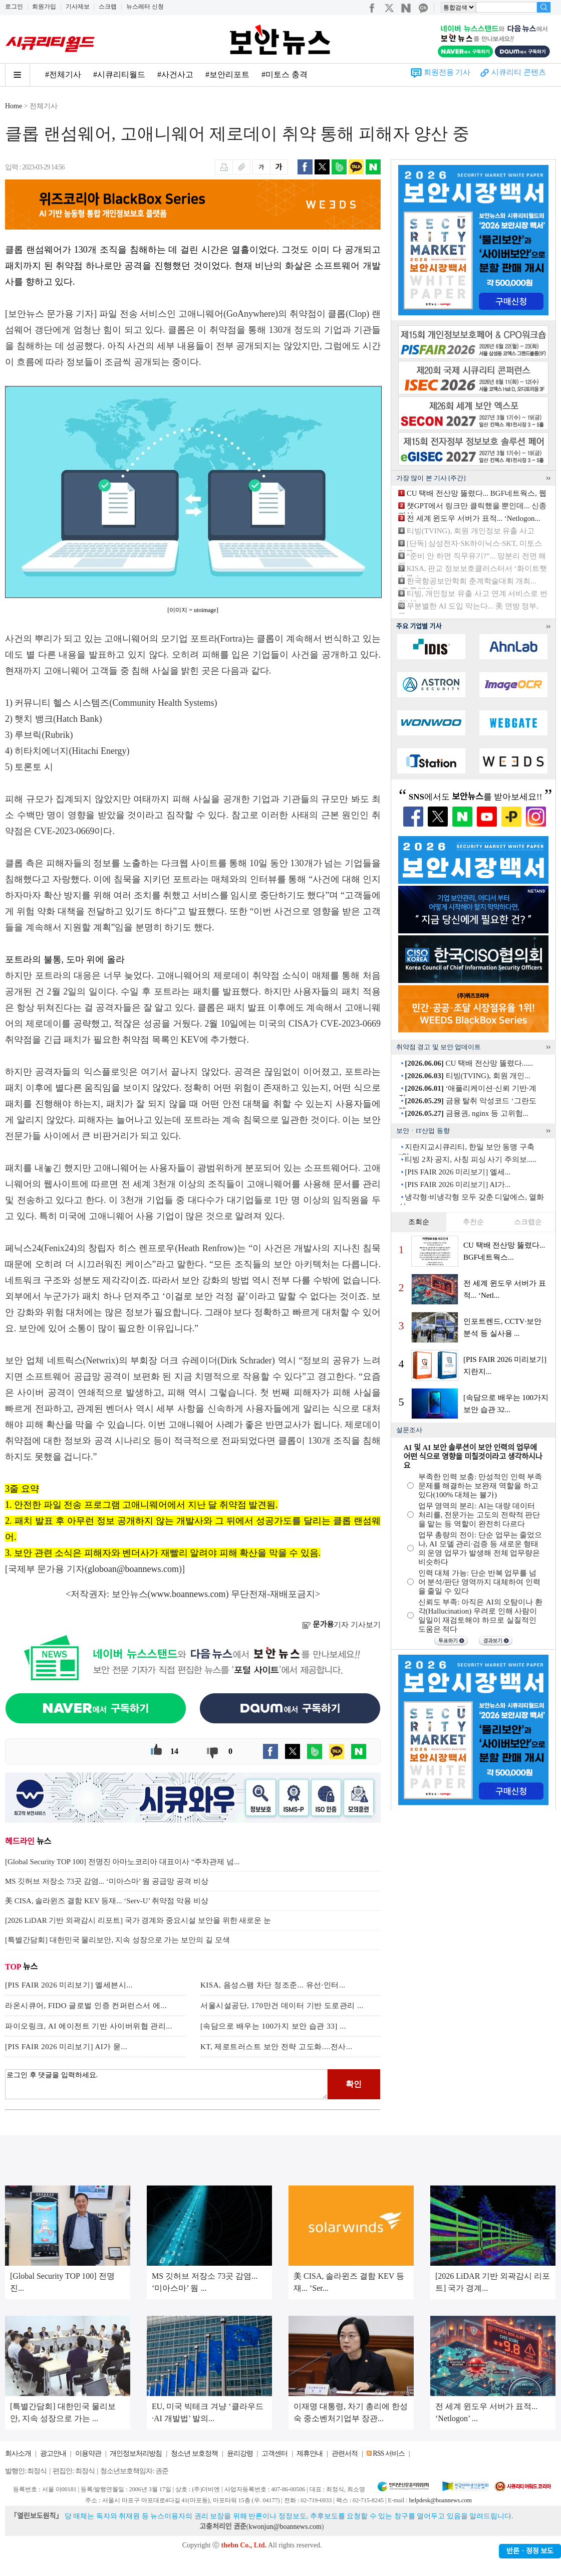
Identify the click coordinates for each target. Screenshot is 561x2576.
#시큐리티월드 (119, 74)
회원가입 (44, 6)
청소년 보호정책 (194, 2453)
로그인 (14, 6)
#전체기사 (63, 74)
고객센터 (274, 2453)
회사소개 (18, 2453)
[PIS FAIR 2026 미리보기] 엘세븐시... (69, 1985)
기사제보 (78, 6)
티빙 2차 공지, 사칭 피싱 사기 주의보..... (470, 1159)
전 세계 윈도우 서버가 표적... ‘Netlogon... (473, 518)
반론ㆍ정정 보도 (529, 2551)
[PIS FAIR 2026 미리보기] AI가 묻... (66, 2047)
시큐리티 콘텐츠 (518, 72)
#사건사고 (175, 74)
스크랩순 (528, 1222)
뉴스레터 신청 (145, 6)
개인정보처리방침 (136, 2453)
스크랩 (108, 6)
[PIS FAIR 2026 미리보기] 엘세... (457, 1172)
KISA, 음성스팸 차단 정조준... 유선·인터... (273, 1985)
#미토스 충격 (284, 74)
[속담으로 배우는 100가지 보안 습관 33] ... (273, 2026)
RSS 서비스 (388, 2453)
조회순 (418, 1222)
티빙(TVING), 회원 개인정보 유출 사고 (470, 531)
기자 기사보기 (341, 1625)
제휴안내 (310, 2453)
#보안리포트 (227, 74)
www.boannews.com (188, 1594)
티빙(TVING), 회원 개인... (467, 1076)
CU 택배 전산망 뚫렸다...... (469, 1063)
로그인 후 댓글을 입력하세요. (166, 2084)
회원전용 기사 (447, 72)
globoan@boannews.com (133, 1569)
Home (13, 106)
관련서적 (345, 2453)
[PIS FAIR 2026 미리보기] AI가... (457, 1184)
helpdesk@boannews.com (440, 2500)
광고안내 (53, 2453)
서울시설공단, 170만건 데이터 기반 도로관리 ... (282, 2006)
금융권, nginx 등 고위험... (466, 1113)
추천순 (473, 1222)
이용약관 (88, 2453)
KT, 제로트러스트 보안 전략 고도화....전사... (276, 2047)
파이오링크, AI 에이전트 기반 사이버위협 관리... (88, 2026)
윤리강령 (240, 2453)
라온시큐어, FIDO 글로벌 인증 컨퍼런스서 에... (86, 2006)
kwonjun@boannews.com (284, 2526)
